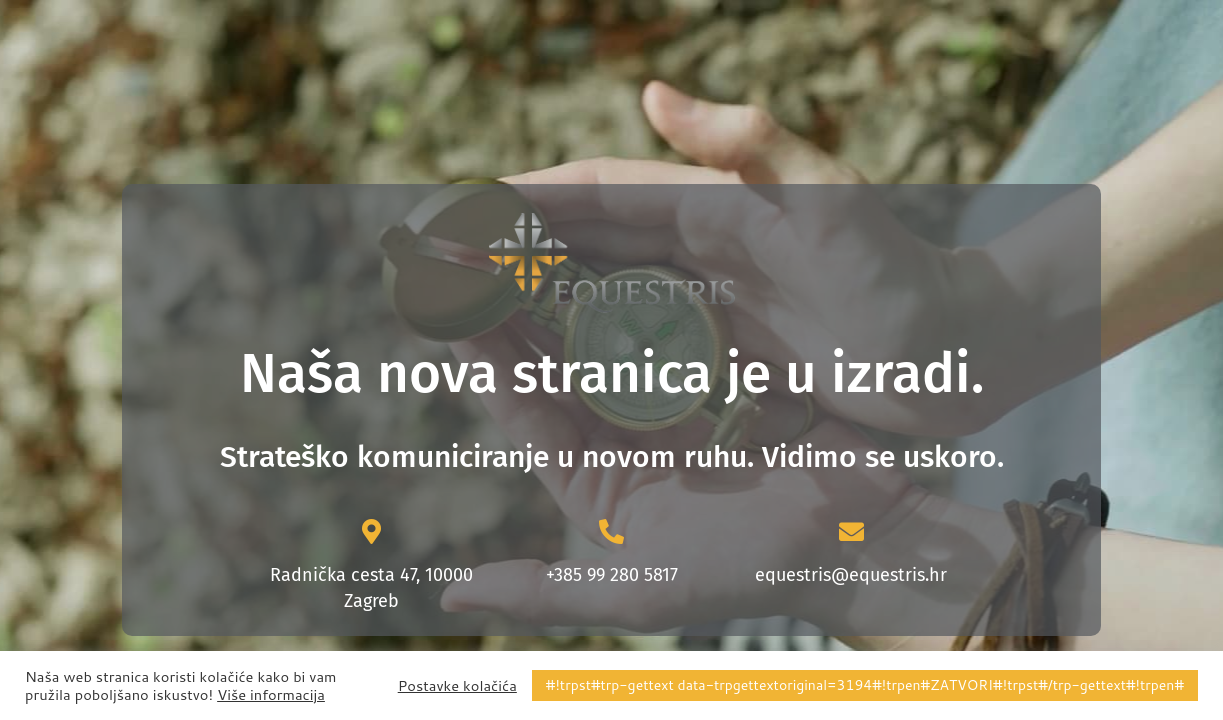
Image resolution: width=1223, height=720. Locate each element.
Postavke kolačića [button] (457, 686)
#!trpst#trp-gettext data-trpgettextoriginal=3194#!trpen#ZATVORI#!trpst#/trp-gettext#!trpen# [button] (865, 685)
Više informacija (271, 695)
